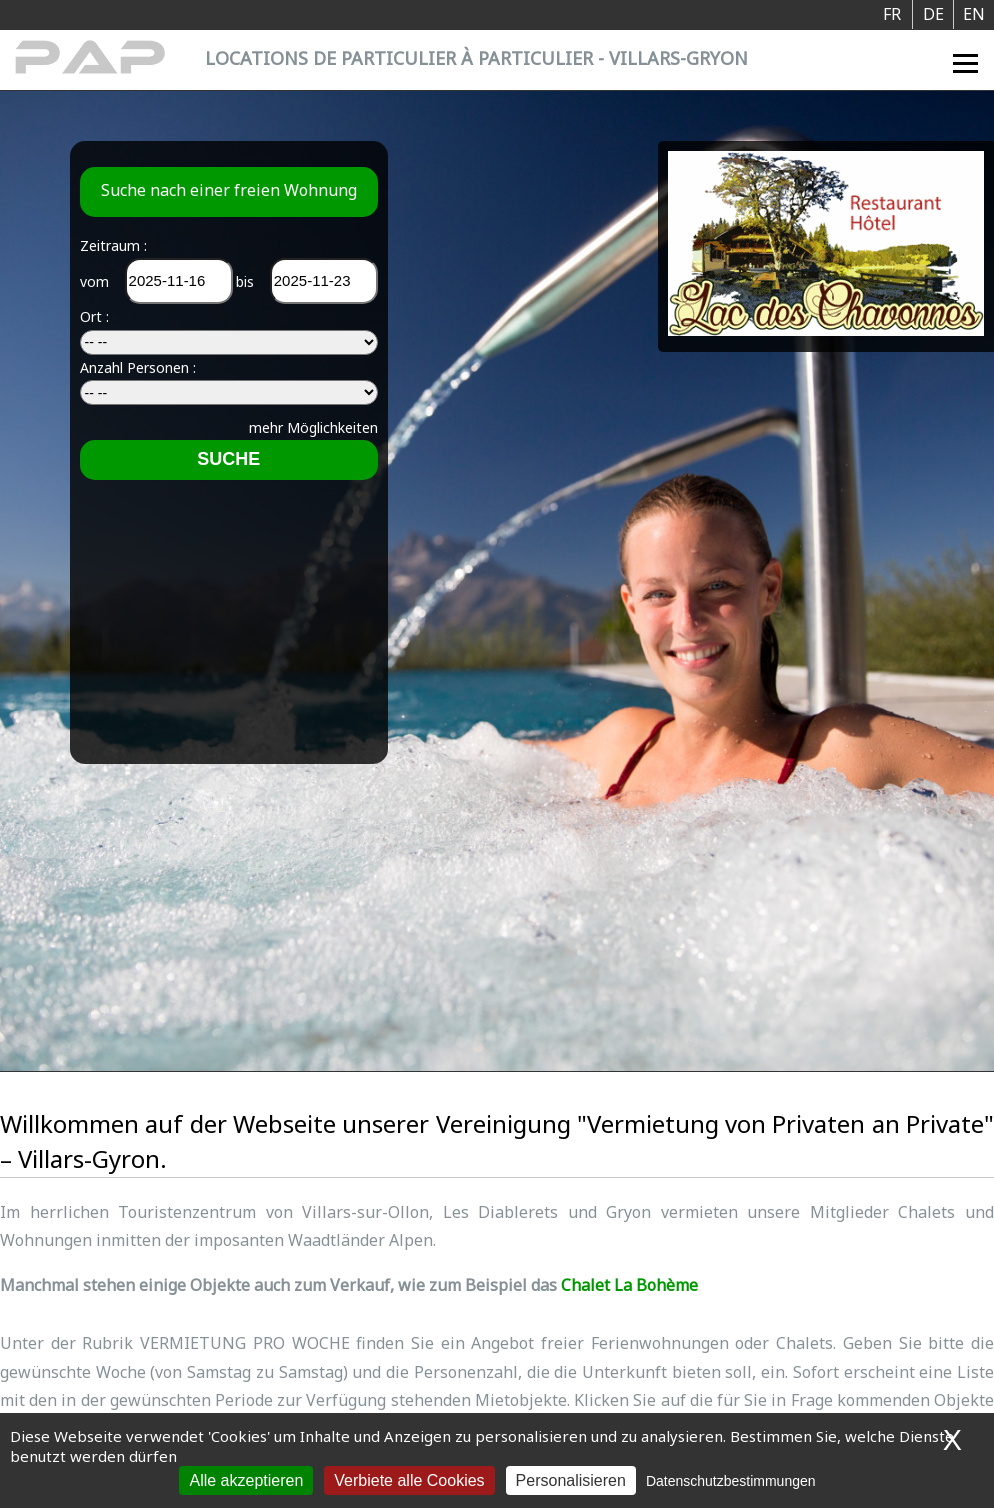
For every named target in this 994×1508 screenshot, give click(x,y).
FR (892, 14)
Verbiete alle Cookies (409, 1480)
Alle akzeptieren (246, 1480)
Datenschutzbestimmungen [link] (731, 1481)
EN (974, 14)
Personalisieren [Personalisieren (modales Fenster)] (571, 1480)
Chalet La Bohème (629, 1285)
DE (933, 14)
